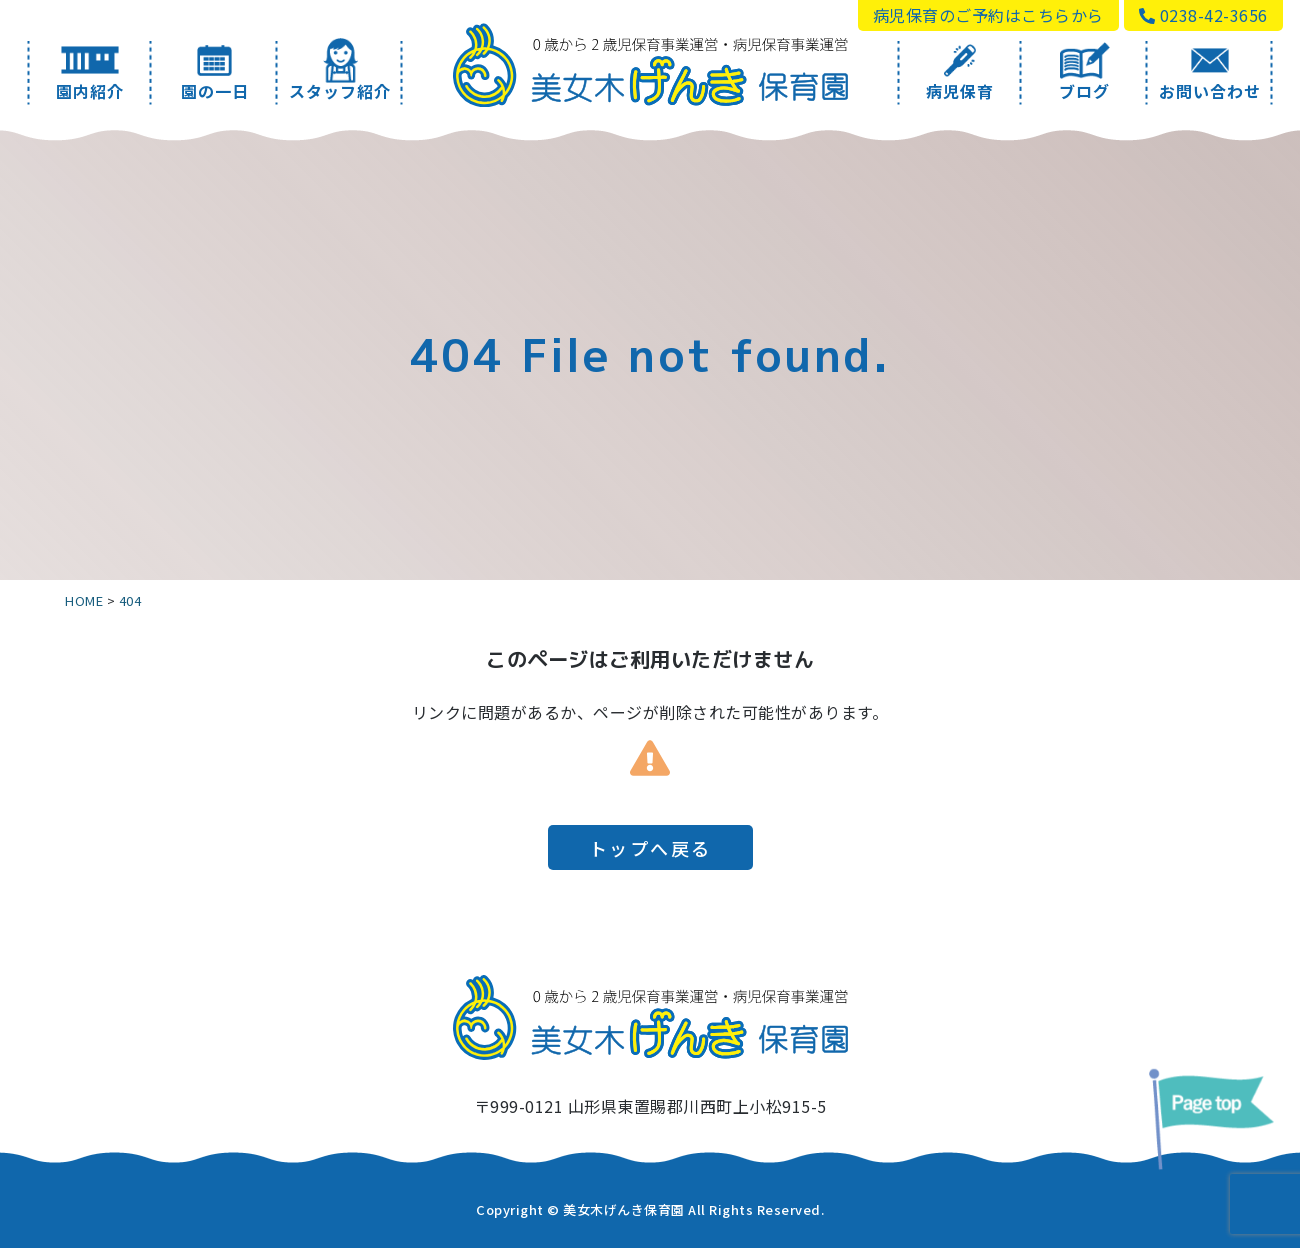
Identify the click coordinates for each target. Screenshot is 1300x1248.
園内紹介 (89, 72)
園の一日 (214, 72)
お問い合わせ (1210, 72)
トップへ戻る (650, 848)
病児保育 (959, 72)
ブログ (1084, 72)
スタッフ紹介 (340, 72)
